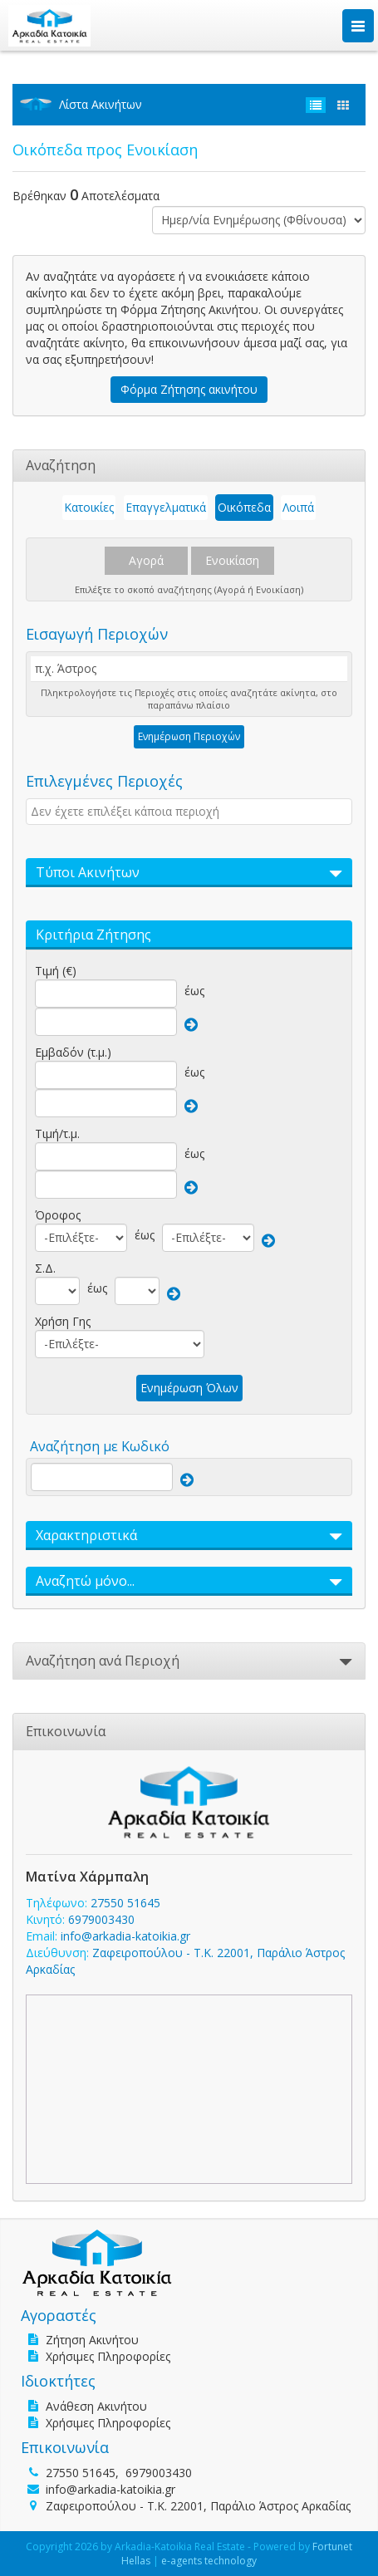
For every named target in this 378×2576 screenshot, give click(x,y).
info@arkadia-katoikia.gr (125, 1936)
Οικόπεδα (244, 507)
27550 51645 (125, 1903)
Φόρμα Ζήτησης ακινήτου (189, 389)
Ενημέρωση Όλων (189, 1388)
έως (194, 991)
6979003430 (101, 1919)
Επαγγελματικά (165, 507)
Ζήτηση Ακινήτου (92, 2340)
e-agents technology (209, 2561)
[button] (189, 872)
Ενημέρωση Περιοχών (189, 736)
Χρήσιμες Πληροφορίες (108, 2356)
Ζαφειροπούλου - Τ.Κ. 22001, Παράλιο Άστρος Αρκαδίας (198, 2506)
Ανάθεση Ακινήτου (96, 2406)
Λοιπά (298, 507)
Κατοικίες (89, 507)
